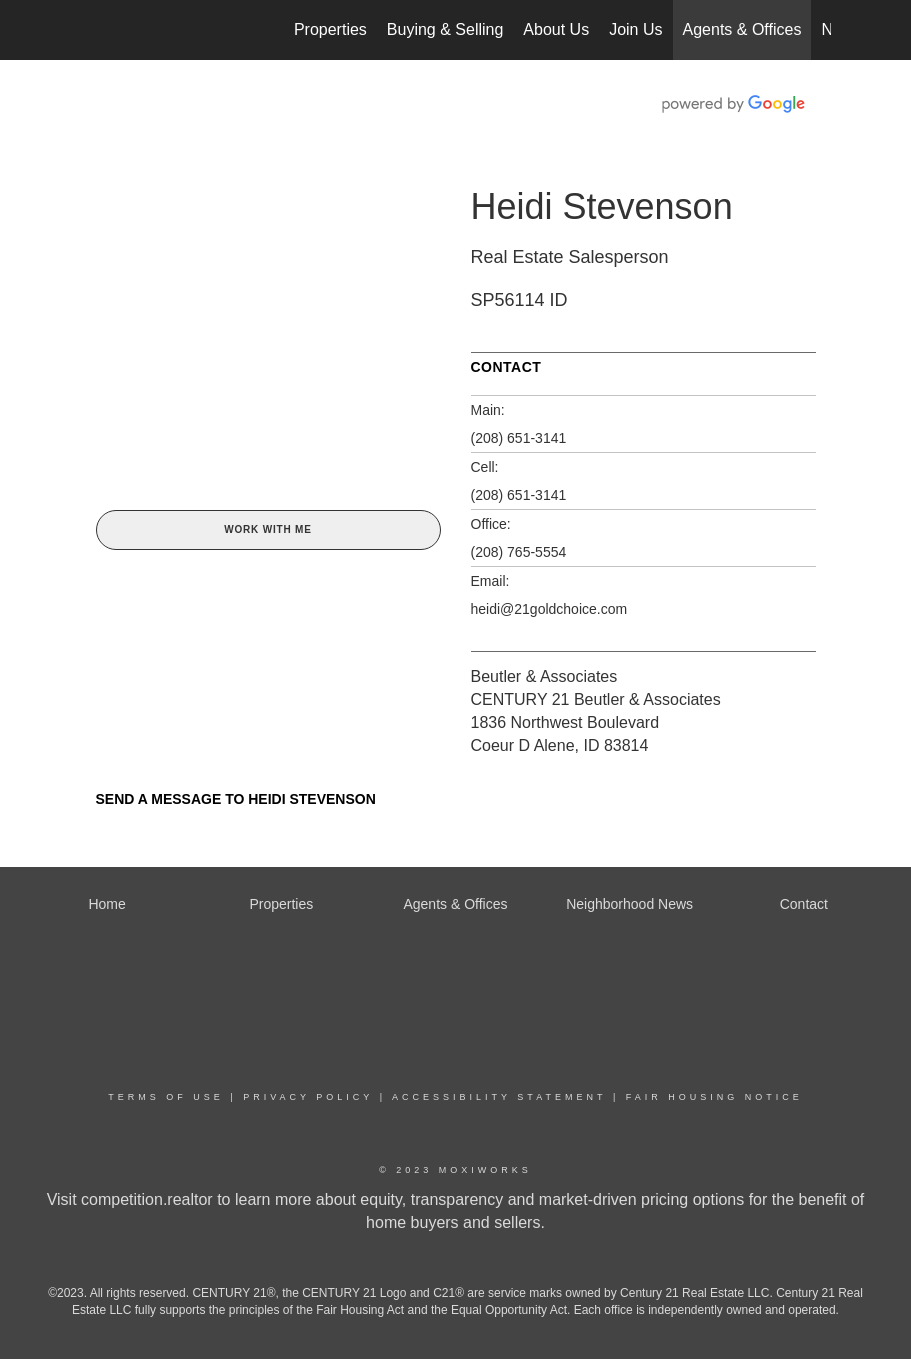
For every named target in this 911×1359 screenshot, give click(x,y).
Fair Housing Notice (714, 1097)
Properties (330, 29)
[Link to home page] (91, 30)
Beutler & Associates (544, 676)
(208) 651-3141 (519, 438)
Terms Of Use (166, 1097)
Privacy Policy (308, 1097)
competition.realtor (147, 1199)
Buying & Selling (445, 29)
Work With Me (267, 529)
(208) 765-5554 (519, 552)
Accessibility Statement (499, 1097)
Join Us (635, 29)
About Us (556, 29)
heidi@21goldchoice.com (549, 609)
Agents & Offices (742, 29)
